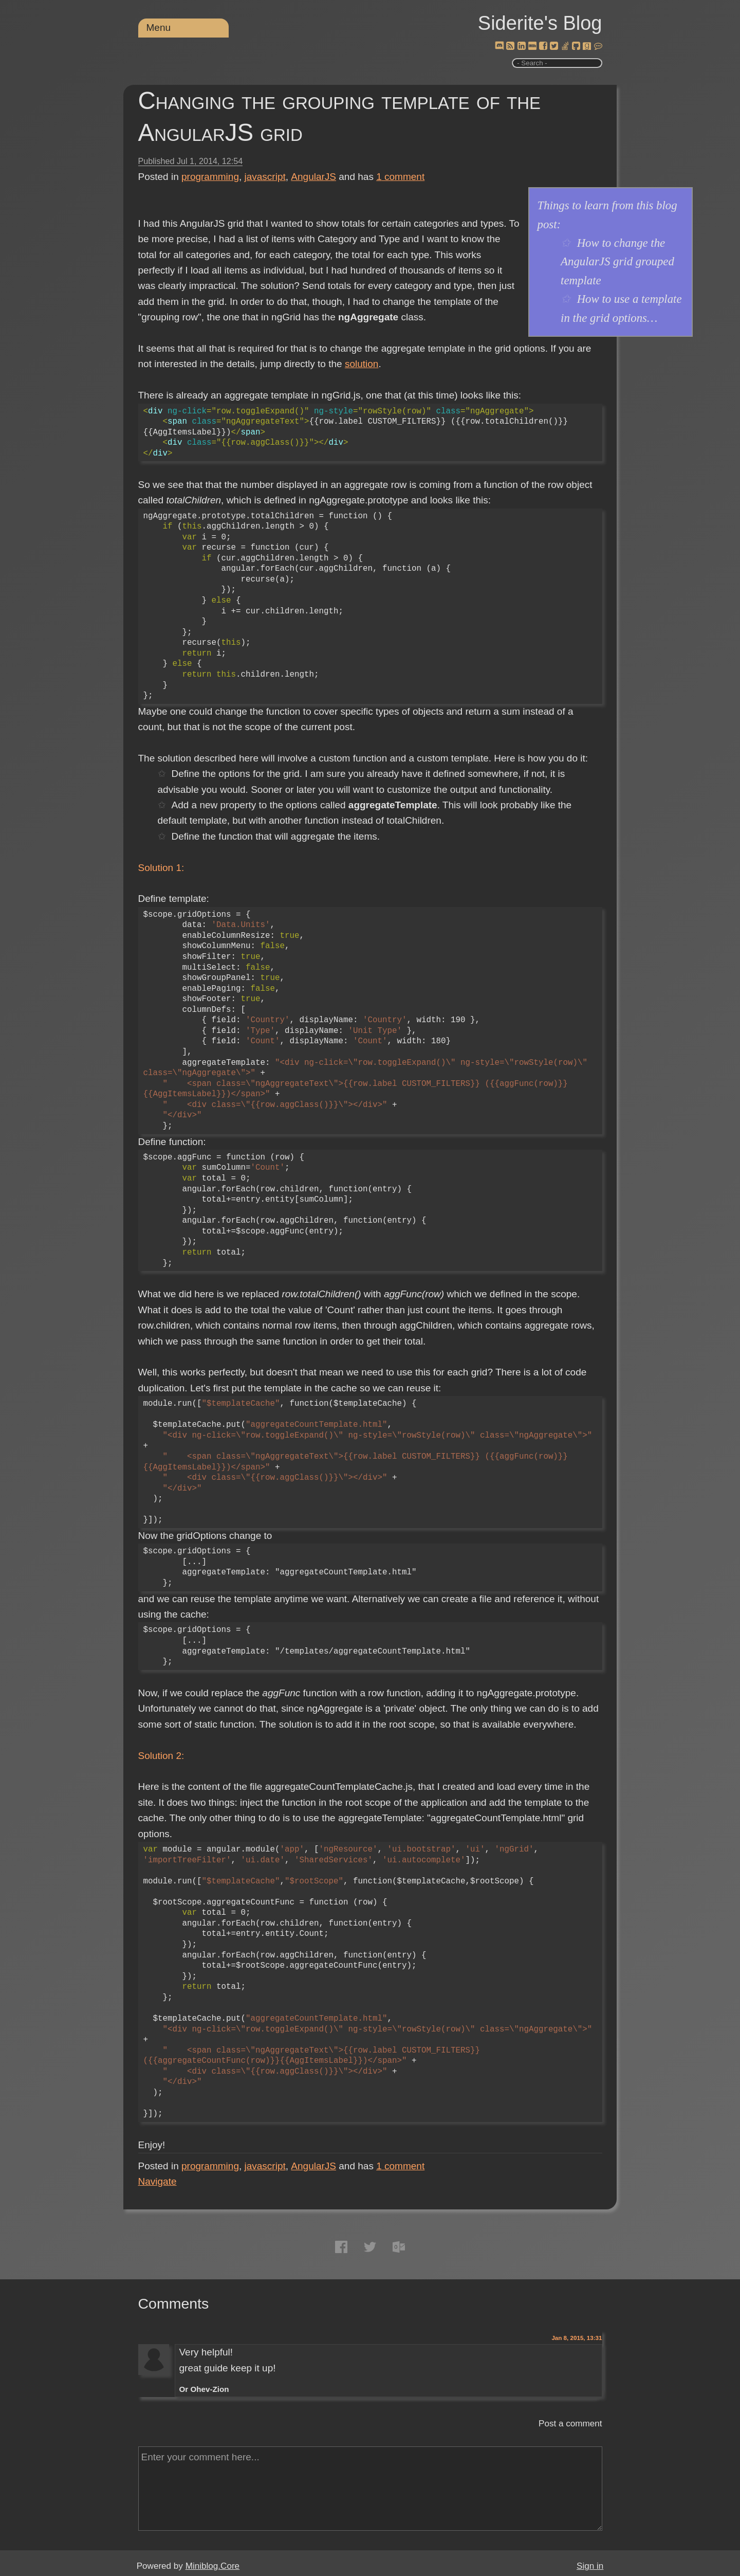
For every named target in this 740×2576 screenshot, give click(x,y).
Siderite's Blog (540, 23)
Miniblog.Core (212, 2566)
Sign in (590, 2566)
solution (362, 363)
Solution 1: (161, 867)
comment (400, 176)
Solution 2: (161, 1755)
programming (210, 176)
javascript (265, 176)
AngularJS (313, 176)
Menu (158, 27)
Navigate (157, 2181)
